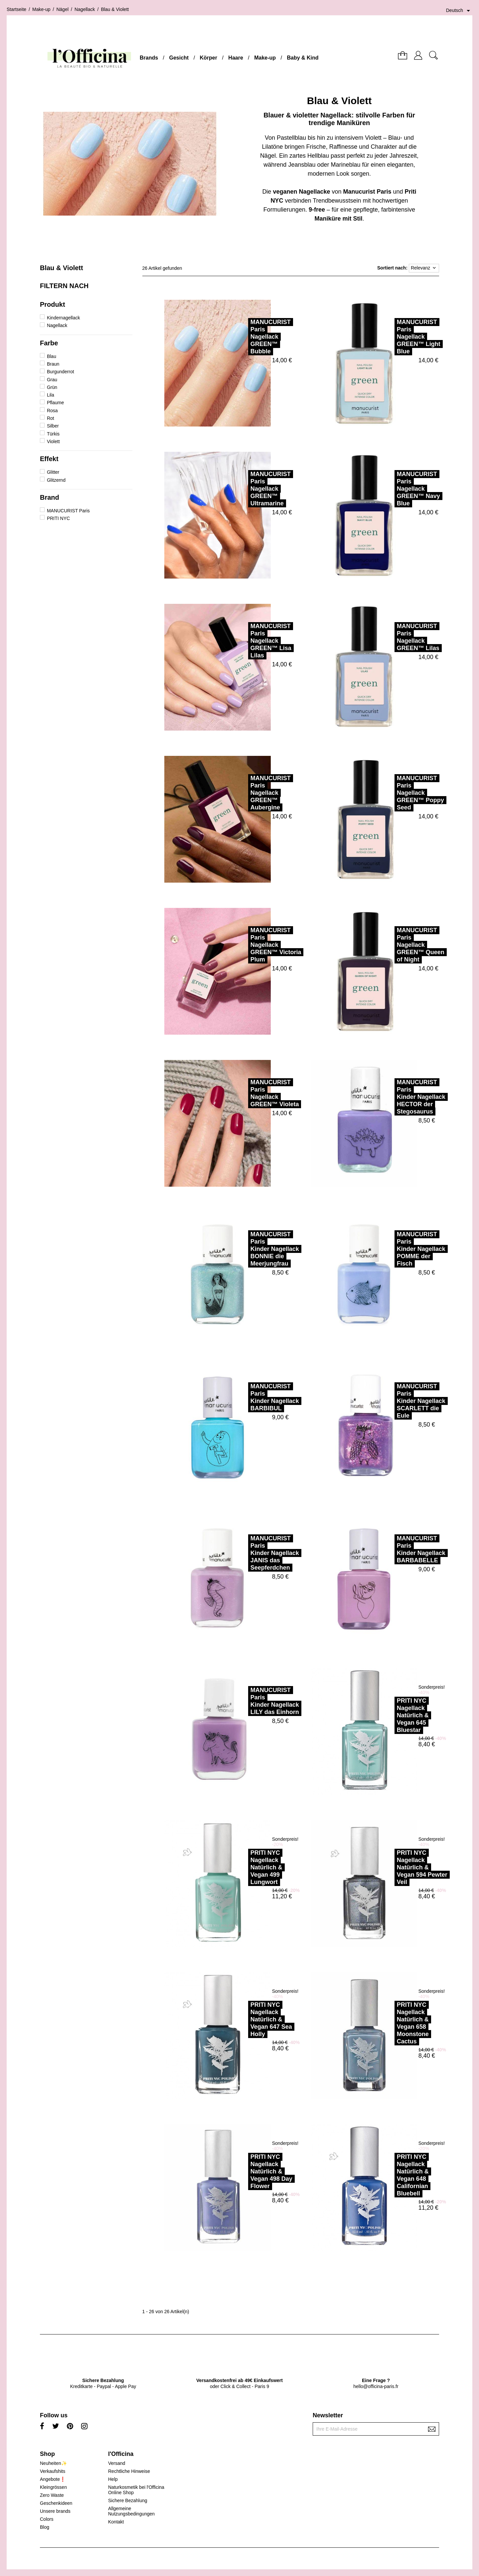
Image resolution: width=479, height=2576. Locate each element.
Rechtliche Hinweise (129, 2471)
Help (113, 2479)
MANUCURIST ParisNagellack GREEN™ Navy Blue (388, 489)
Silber (53, 426)
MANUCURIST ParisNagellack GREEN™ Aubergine (241, 793)
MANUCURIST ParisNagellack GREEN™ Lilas (388, 637)
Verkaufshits (52, 2471)
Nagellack (57, 325)
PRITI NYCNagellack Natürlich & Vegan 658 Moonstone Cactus (383, 2023)
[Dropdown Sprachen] (459, 11)
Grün (52, 387)
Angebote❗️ (53, 2479)
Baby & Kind (302, 58)
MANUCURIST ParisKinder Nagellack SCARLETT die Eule (391, 1401)
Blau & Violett (61, 267)
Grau (52, 379)
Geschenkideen (56, 2503)
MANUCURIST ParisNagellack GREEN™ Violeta (245, 1093)
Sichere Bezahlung (127, 2500)
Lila (50, 395)
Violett (53, 441)
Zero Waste (52, 2495)
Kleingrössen (53, 2487)
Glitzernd (56, 480)
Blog (44, 2527)
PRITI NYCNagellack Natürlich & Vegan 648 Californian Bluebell (383, 2175)
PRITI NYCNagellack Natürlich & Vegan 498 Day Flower (242, 2171)
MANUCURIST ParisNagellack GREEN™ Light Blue (389, 337)
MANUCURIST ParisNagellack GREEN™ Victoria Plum (246, 945)
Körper (208, 58)
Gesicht (179, 58)
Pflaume (55, 402)
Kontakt (116, 2521)
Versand (116, 2463)
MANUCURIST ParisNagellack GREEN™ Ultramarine (241, 489)
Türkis (53, 433)
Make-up (265, 58)
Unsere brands (55, 2511)
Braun (53, 364)
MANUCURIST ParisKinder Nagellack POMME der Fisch (391, 1249)
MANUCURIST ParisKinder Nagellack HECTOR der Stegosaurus (391, 1097)
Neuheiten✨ (53, 2463)
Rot (50, 418)
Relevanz (424, 268)
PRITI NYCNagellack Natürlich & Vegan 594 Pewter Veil (392, 1867)
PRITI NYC (58, 518)
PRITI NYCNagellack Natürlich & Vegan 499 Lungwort (237, 1867)
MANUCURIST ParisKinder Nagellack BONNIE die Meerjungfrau (245, 1249)
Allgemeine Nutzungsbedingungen (131, 2511)
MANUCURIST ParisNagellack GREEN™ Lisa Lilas (241, 641)
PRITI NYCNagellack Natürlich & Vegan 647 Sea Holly (241, 2019)
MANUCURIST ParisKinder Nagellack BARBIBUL (245, 1397)
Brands (149, 58)
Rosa (52, 410)
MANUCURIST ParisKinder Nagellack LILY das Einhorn (245, 1701)
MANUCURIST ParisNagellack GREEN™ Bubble (241, 337)
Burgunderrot (60, 371)
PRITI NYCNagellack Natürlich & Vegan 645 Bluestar (383, 1715)
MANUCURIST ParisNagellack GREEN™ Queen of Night (391, 945)
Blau (51, 356)
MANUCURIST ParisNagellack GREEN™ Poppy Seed (390, 793)
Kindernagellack (63, 317)
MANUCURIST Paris (68, 510)
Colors (46, 2519)
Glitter (53, 472)
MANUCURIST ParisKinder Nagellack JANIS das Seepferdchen (245, 1553)
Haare (235, 58)
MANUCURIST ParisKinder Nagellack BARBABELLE (391, 1549)
